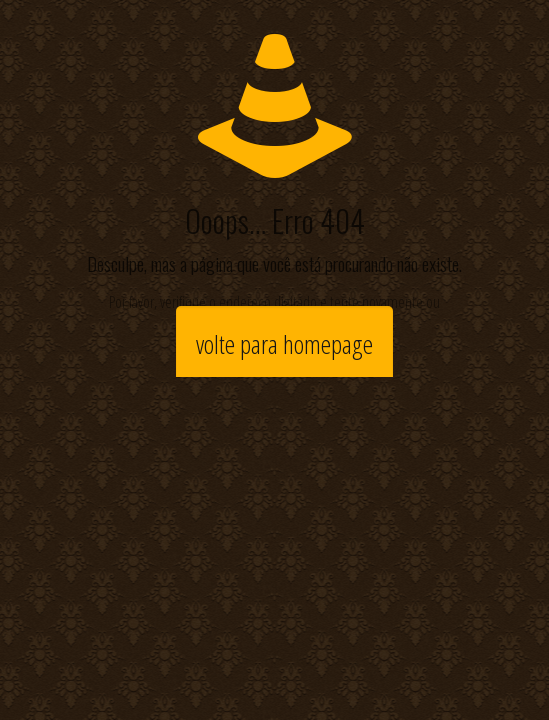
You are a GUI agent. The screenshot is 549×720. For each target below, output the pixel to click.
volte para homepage (284, 344)
